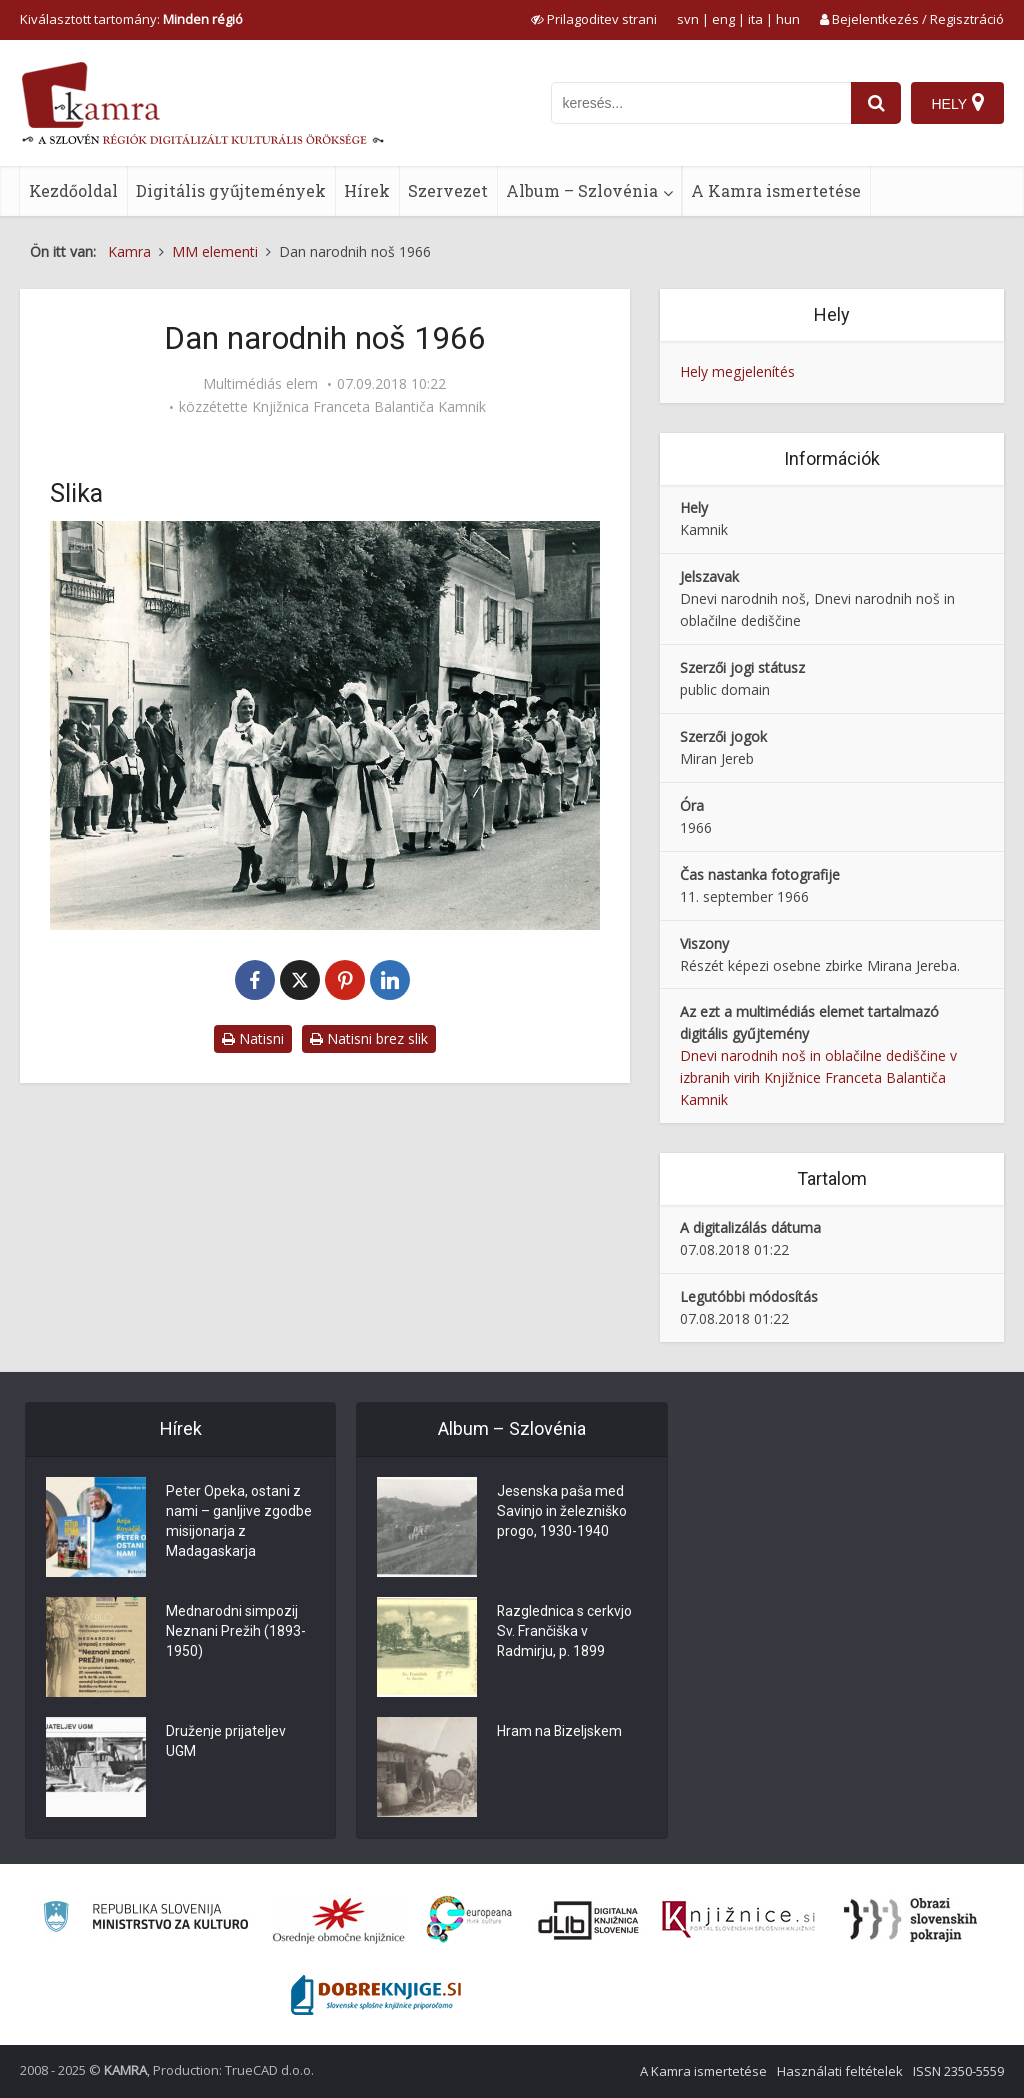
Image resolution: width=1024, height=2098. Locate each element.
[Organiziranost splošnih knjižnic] (339, 1920)
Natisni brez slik (369, 1038)
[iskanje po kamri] (701, 103)
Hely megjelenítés (737, 371)
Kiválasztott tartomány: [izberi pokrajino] (131, 19)
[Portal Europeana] (469, 1919)
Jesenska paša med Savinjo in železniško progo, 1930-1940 (562, 1512)
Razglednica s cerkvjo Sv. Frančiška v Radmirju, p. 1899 (565, 1632)
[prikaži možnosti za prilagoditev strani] (594, 19)
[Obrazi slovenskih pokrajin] (910, 1920)
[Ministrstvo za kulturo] (145, 1919)
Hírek (367, 190)
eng (723, 19)
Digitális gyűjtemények (231, 190)
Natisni (253, 1038)
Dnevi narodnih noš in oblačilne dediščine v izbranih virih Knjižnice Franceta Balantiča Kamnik (818, 1077)
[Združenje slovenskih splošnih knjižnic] (738, 1920)
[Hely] (957, 103)
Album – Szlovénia (582, 190)
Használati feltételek (840, 2071)
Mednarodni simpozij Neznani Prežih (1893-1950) (236, 1632)
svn (688, 19)
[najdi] (876, 103)
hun (788, 19)
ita (755, 19)
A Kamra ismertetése (776, 190)
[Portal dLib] (589, 1920)
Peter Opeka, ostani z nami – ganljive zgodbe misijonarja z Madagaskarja (239, 1522)
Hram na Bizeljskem (560, 1732)
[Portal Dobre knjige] (376, 1995)
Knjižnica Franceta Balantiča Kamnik (369, 407)
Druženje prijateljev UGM (226, 1742)
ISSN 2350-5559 (958, 2071)
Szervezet (448, 190)
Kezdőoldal (73, 190)
